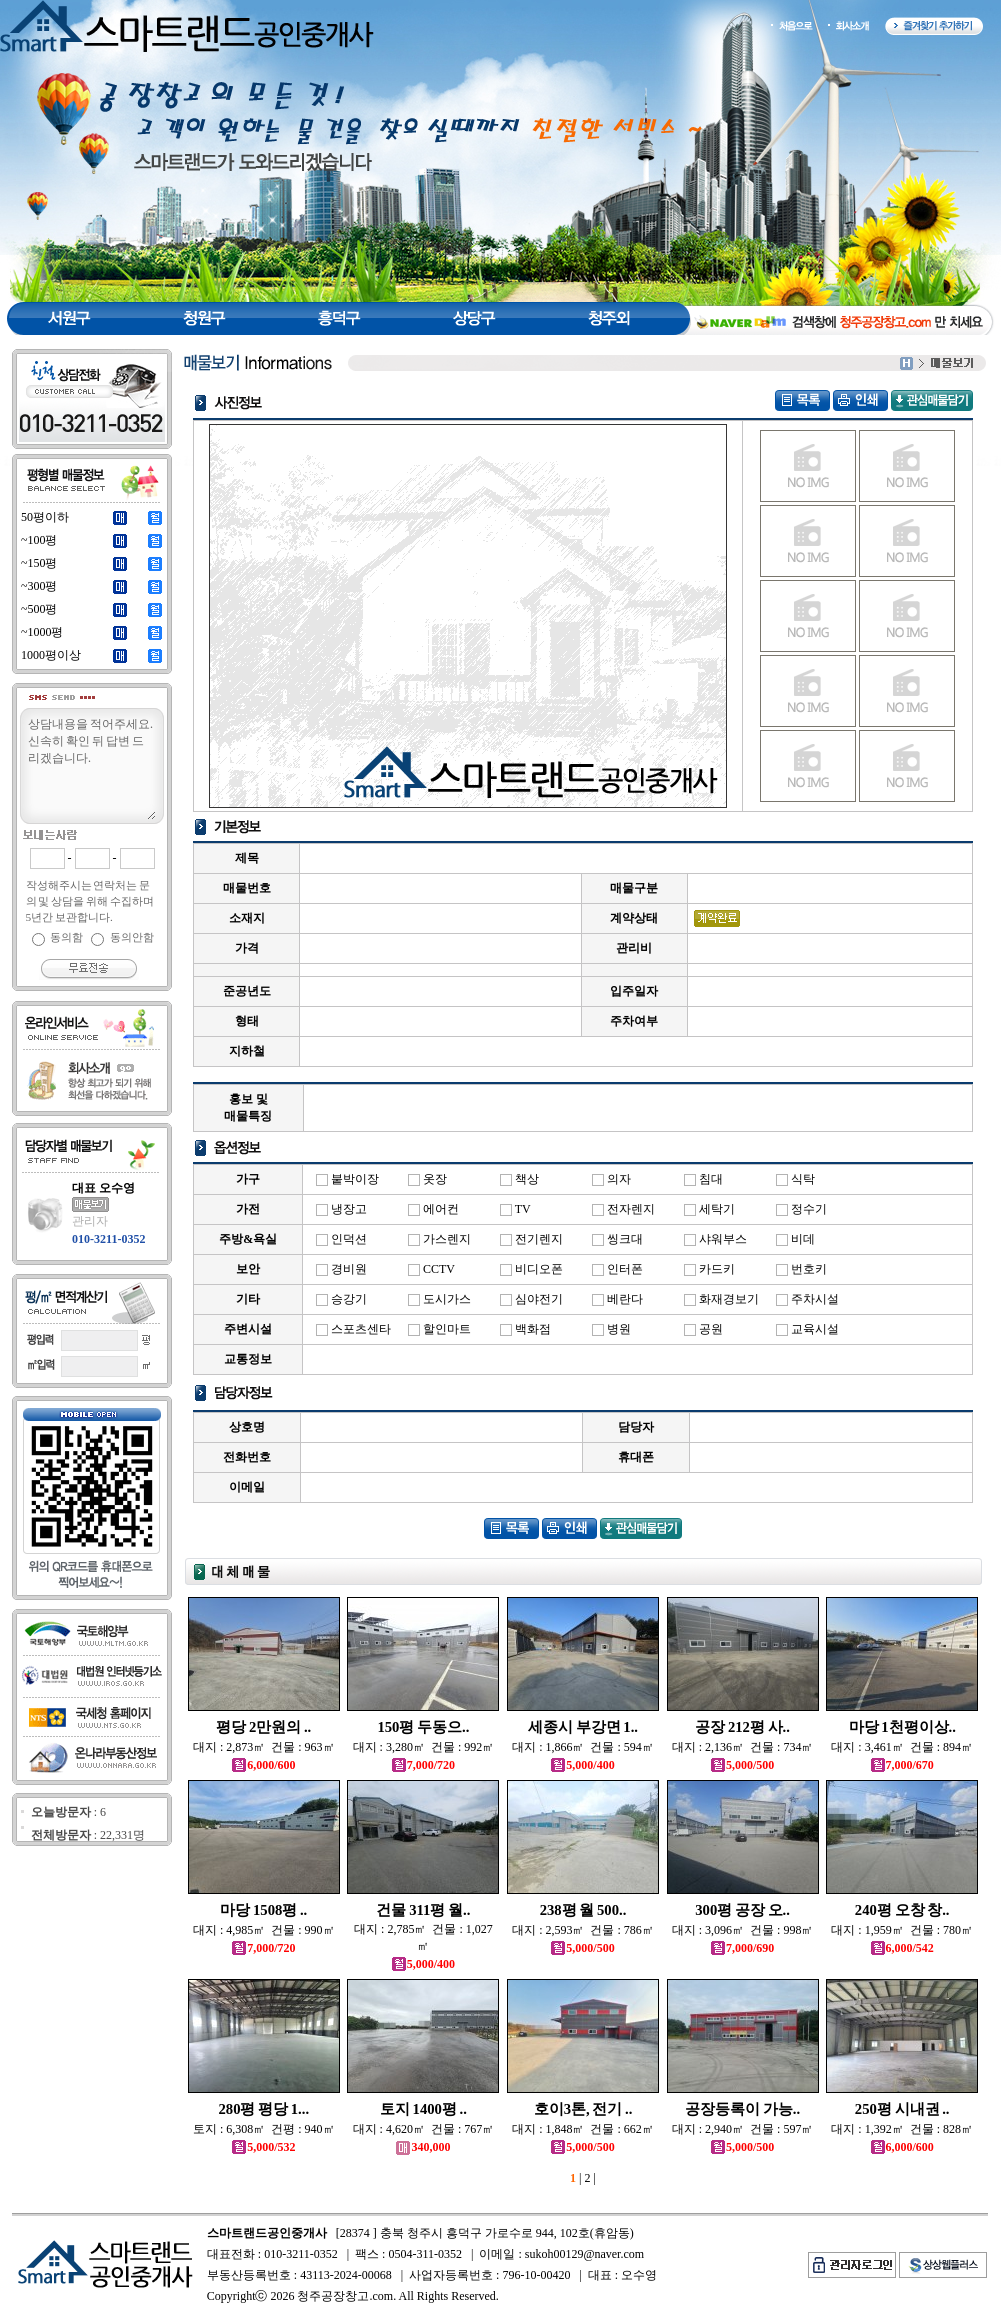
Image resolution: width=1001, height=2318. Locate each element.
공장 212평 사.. (742, 1727)
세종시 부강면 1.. (583, 1727)
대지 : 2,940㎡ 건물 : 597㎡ (743, 2129)
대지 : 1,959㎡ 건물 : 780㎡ (902, 1930)
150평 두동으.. (423, 1727)
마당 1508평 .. (263, 1910)
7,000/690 (742, 1948)
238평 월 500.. (583, 1910)
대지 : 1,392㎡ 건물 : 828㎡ (902, 2129)
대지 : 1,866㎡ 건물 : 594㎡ (583, 1747)
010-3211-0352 (108, 1239)
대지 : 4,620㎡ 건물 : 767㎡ (424, 2129)
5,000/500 (742, 1765)
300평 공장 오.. (742, 1910)
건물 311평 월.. (423, 1910)
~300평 (39, 586)
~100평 (39, 540)
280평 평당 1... (263, 2109)
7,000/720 (423, 1765)
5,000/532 (263, 2147)
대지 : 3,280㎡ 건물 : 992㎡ (424, 1747)
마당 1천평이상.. (902, 1727)
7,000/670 (902, 1765)
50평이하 (45, 517)
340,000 (423, 2147)
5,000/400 (582, 1765)
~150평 (39, 563)
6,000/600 (263, 1765)
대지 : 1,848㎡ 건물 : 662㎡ (583, 2129)
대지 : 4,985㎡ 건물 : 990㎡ (264, 1930)
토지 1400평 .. (423, 2109)
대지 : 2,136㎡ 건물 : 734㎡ (743, 1747)
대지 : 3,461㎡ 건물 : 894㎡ (902, 1747)
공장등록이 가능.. (742, 2109)
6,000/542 (902, 1948)
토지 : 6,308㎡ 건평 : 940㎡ (264, 2129)
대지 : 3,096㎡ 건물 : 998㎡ (743, 1930)
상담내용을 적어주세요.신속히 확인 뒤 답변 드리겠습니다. (91, 767)
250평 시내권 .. (902, 2109)
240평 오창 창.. (902, 1910)
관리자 (90, 1221)
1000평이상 (51, 655)
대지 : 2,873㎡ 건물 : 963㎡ (264, 1747)
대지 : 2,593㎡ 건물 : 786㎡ (583, 1930)
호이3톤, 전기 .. (583, 2109)
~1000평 (42, 632)
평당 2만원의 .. (263, 1727)
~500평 (39, 609)
